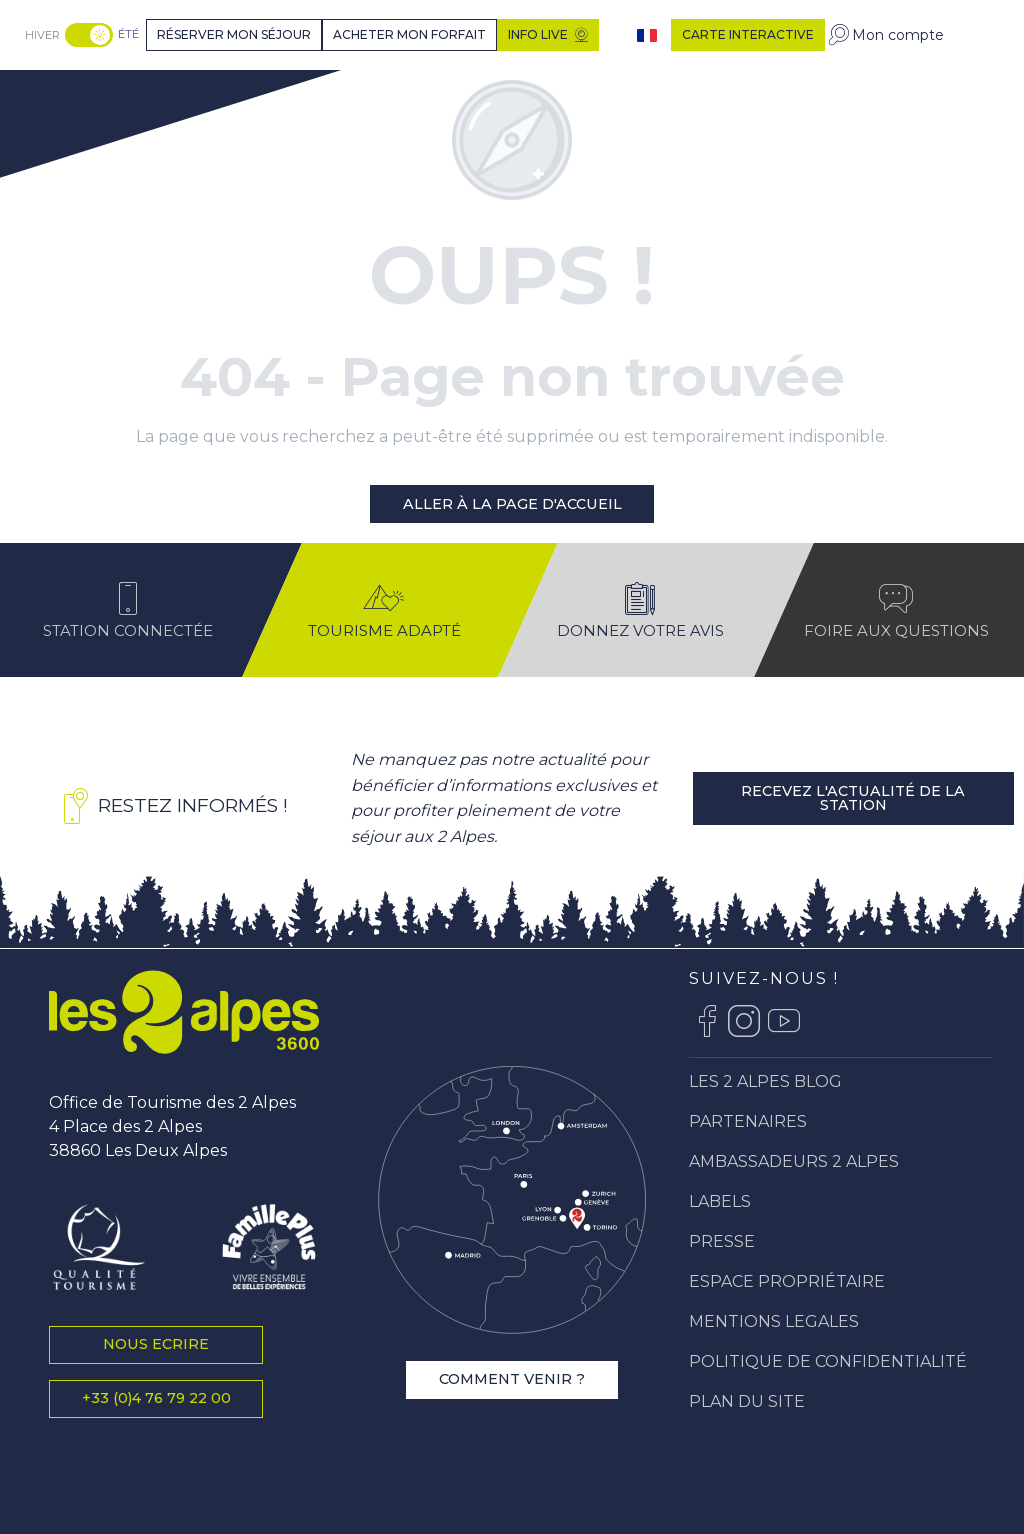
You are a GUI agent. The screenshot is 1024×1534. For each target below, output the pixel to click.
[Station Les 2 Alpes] (96, 93)
